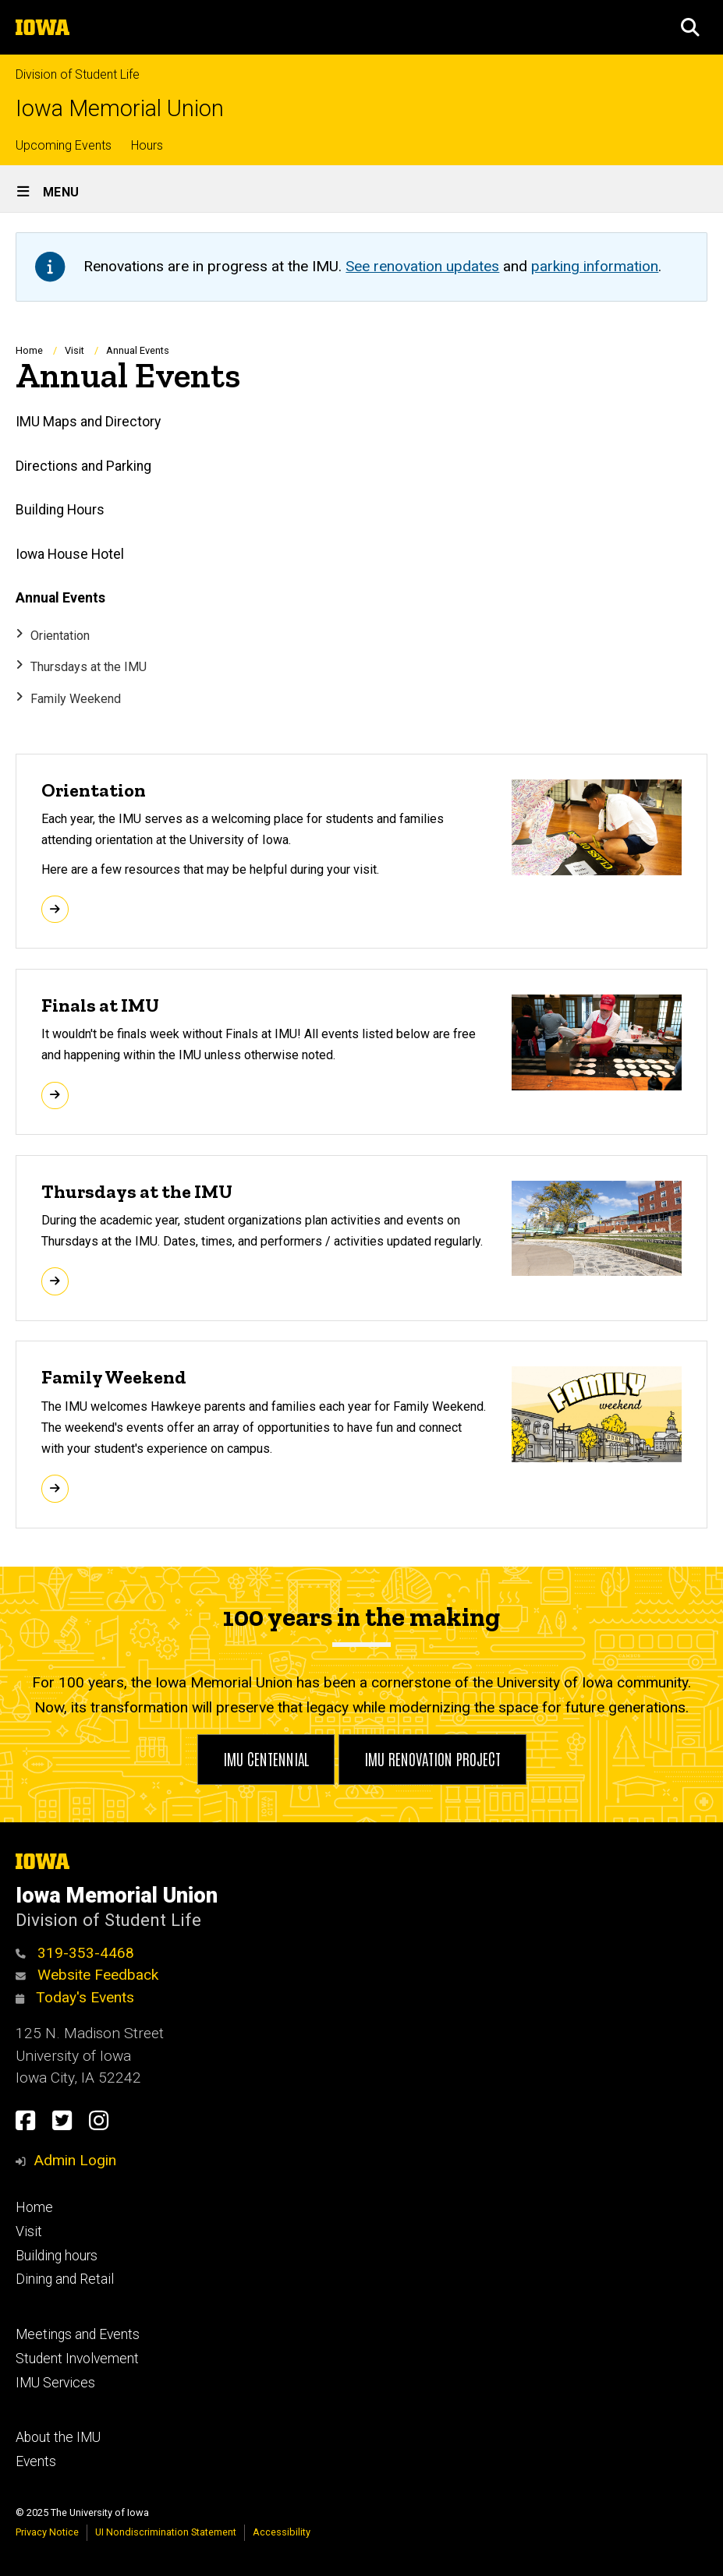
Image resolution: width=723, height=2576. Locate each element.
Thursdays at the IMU (88, 667)
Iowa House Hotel (70, 554)
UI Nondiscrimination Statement (165, 2532)
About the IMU (58, 2437)
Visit (74, 350)
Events (36, 2461)
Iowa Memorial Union (120, 108)
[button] (690, 27)
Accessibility (281, 2532)
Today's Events (75, 1997)
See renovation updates (422, 266)
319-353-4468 (75, 1953)
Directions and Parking (83, 466)
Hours (147, 145)
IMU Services (55, 2382)
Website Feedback (87, 1975)
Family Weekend (75, 698)
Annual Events (60, 598)
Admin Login (75, 2160)
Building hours (56, 2255)
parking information (594, 266)
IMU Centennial (266, 1758)
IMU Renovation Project (432, 1758)
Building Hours (60, 510)
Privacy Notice (47, 2532)
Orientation (60, 635)
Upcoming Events (64, 145)
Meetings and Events (78, 2334)
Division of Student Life (78, 74)
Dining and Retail (65, 2279)
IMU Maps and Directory (88, 421)
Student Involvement (77, 2358)
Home (29, 350)
